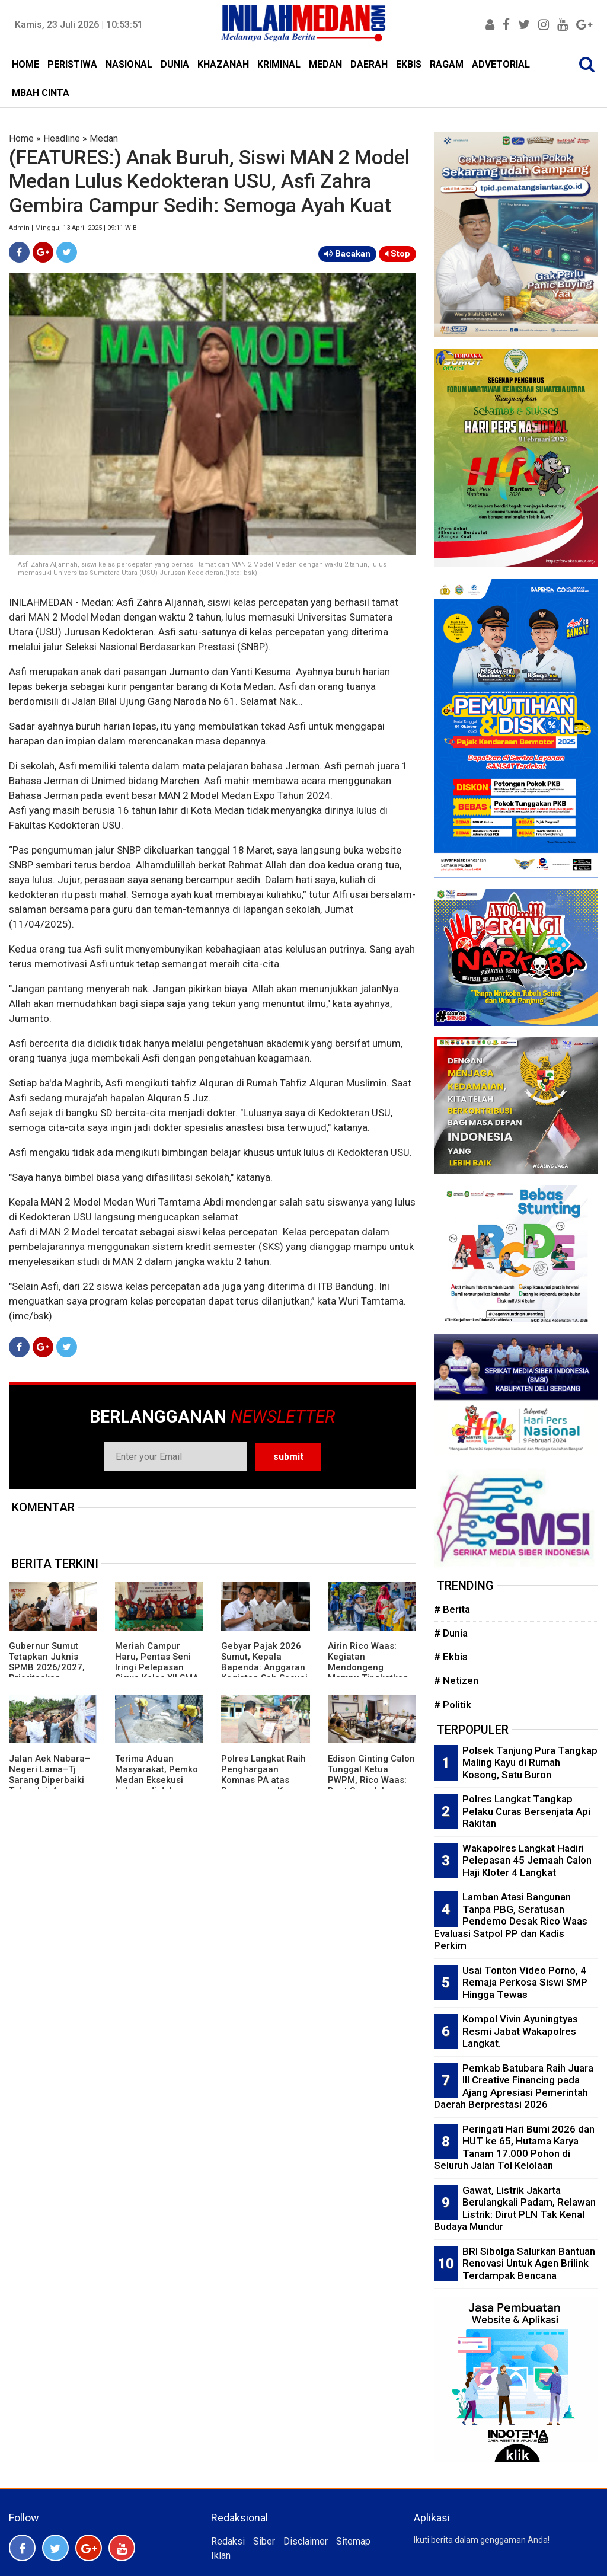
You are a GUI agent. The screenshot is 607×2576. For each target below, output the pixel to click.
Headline (61, 138)
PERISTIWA (72, 64)
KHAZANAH (223, 64)
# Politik (452, 1705)
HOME (25, 64)
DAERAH (369, 64)
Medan (104, 138)
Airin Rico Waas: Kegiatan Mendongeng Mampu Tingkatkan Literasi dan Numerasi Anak (368, 1673)
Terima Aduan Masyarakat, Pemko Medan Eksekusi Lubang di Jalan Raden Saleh (156, 1780)
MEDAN (325, 64)
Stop (397, 253)
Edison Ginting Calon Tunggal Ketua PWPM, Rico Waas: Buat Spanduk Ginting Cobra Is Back (371, 1785)
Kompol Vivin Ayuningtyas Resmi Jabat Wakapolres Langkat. (520, 2031)
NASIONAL (129, 64)
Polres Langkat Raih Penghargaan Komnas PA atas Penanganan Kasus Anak (263, 1780)
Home (21, 138)
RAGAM (447, 64)
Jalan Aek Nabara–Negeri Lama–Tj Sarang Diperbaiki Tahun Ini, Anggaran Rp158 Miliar (51, 1780)
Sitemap (353, 2541)
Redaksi (228, 2541)
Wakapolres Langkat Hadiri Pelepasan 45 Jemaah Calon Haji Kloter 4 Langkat (527, 1860)
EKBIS (408, 64)
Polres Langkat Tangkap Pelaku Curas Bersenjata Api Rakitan (526, 1811)
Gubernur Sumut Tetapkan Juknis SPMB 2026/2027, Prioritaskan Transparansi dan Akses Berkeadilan (48, 1673)
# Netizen (456, 1680)
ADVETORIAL (501, 64)
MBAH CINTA (40, 92)
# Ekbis (451, 1657)
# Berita (452, 1609)
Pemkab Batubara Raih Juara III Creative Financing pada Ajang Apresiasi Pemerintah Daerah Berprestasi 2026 (513, 2086)
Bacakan (347, 253)
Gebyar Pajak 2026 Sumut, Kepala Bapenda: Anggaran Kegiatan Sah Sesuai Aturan (264, 1667)
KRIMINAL (279, 64)
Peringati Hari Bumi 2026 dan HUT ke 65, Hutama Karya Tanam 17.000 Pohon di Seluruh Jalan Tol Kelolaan (514, 2147)
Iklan (221, 2555)
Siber (264, 2541)
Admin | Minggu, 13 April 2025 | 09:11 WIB (73, 228)
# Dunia (451, 1633)
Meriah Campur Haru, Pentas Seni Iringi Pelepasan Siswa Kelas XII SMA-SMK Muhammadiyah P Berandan (159, 1673)
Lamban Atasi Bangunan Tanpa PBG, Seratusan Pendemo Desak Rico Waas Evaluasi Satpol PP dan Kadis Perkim (510, 1921)
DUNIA (175, 64)
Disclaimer (305, 2541)
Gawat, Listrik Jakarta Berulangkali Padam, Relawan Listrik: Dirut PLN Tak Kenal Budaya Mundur (515, 2208)
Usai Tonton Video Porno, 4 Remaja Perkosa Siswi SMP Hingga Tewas (524, 1982)
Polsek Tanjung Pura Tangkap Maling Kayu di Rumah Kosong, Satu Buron (530, 1762)
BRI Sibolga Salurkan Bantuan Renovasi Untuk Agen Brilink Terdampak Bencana (528, 2263)
